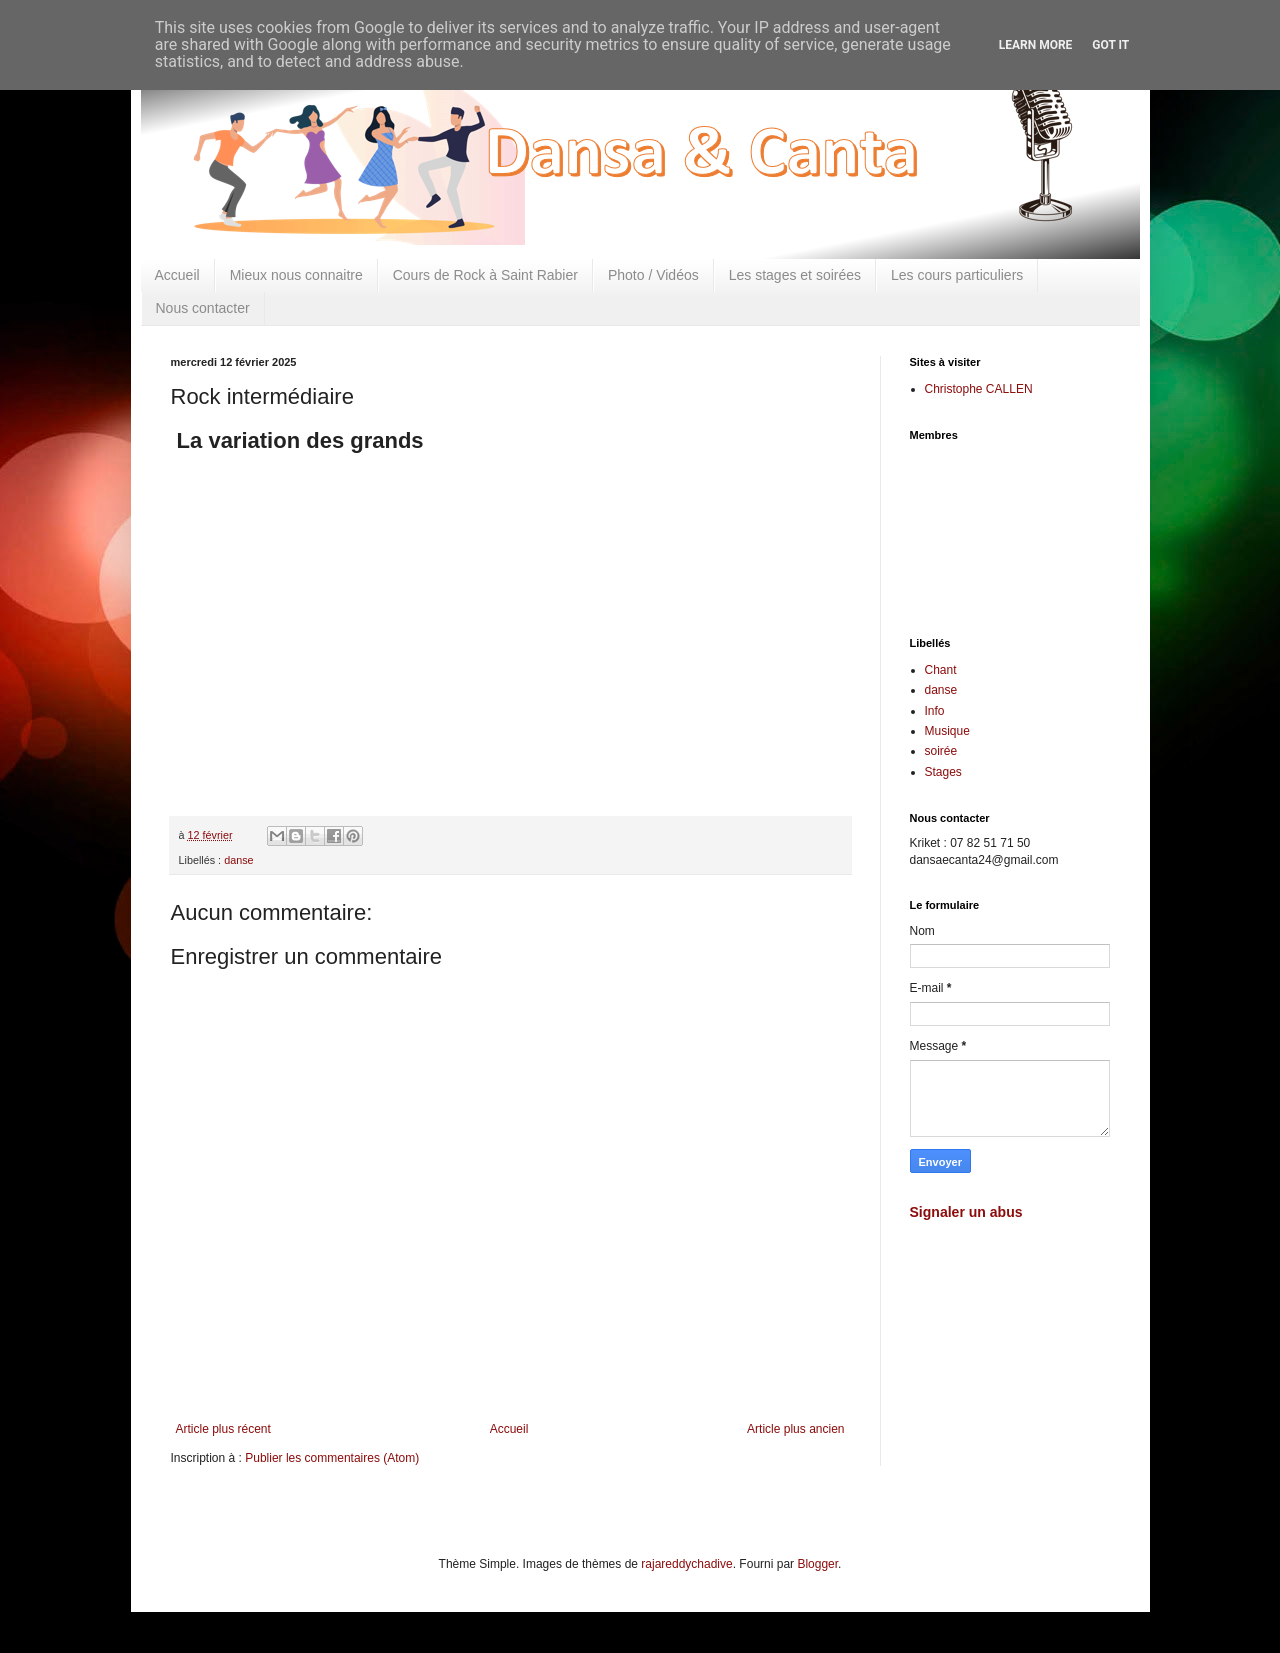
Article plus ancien (795, 1429)
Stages (943, 772)
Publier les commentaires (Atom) (332, 1458)
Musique (947, 731)
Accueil (177, 275)
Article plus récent (223, 1429)
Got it (1110, 45)
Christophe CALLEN (979, 389)
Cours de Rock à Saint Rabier (485, 275)
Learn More (1036, 45)
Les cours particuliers (957, 275)
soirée (941, 751)
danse (238, 860)
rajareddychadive (686, 1564)
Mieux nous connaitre (296, 275)
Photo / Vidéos (653, 275)
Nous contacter (203, 308)
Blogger (817, 1564)
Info (935, 711)
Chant (941, 670)
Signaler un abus (966, 1212)
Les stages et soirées (795, 275)
